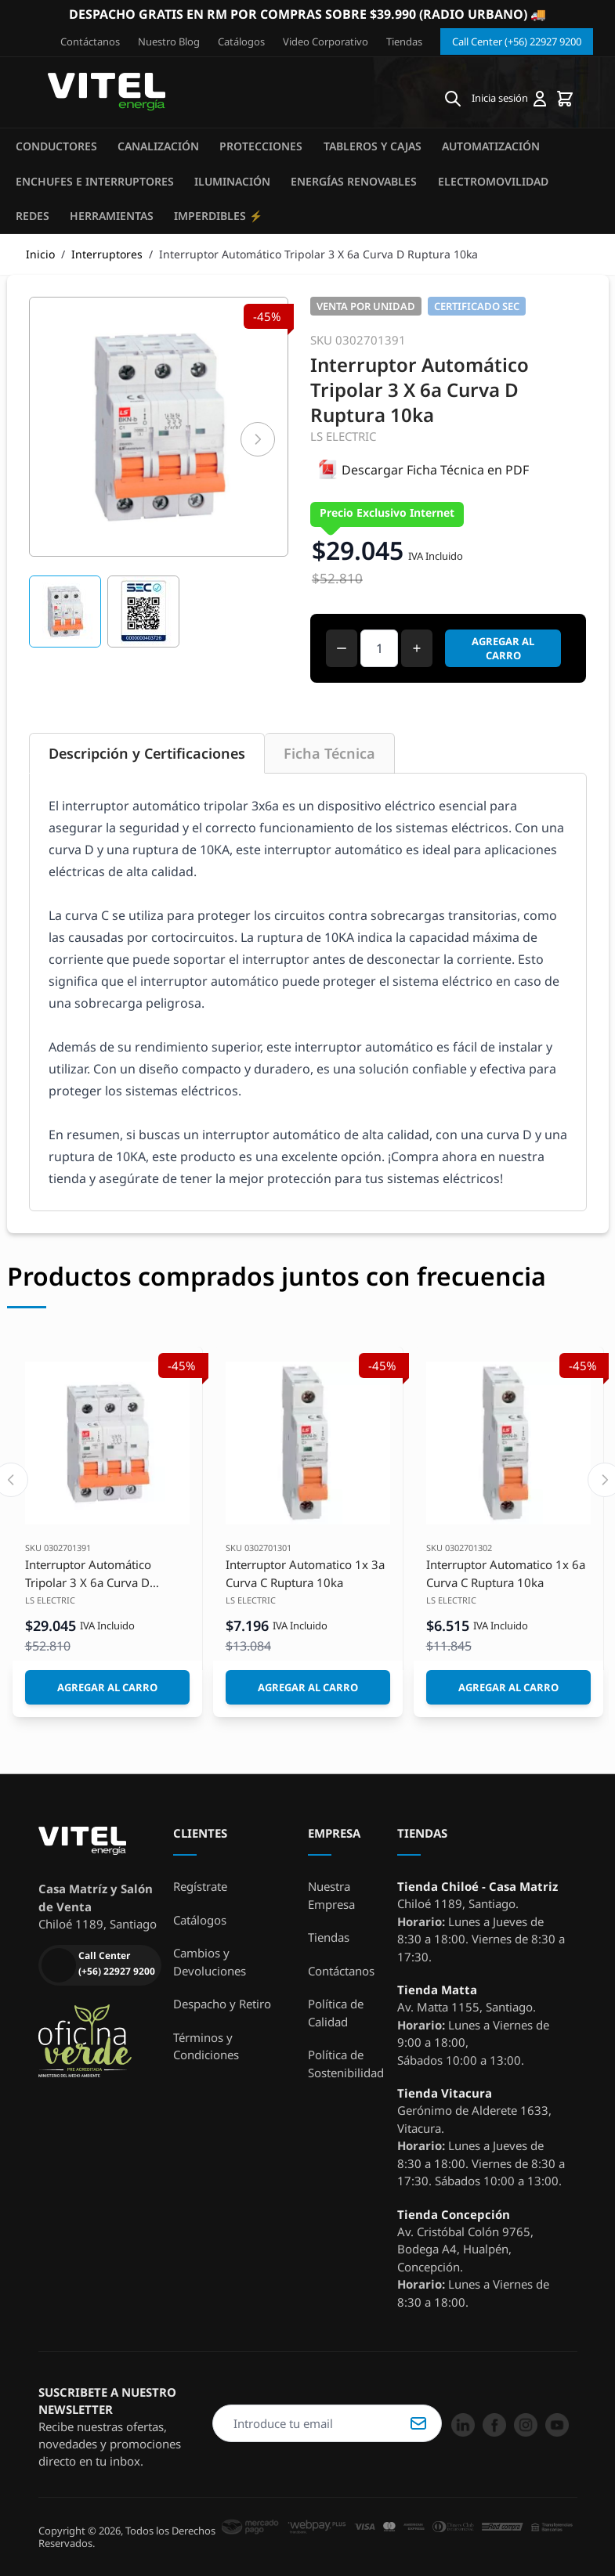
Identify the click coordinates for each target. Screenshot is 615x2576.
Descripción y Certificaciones (147, 753)
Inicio (40, 254)
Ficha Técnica (329, 753)
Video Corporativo (325, 41)
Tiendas (404, 41)
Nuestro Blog (169, 41)
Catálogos (241, 41)
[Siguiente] (258, 439)
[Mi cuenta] (509, 98)
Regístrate (200, 1886)
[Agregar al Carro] (107, 1687)
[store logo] (106, 92)
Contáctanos (90, 41)
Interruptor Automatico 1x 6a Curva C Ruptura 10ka (505, 1573)
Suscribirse (418, 2423)
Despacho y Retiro (222, 2003)
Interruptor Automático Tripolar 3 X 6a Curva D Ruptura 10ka (88, 1574)
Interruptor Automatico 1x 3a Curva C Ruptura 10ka (305, 1573)
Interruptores (107, 254)
